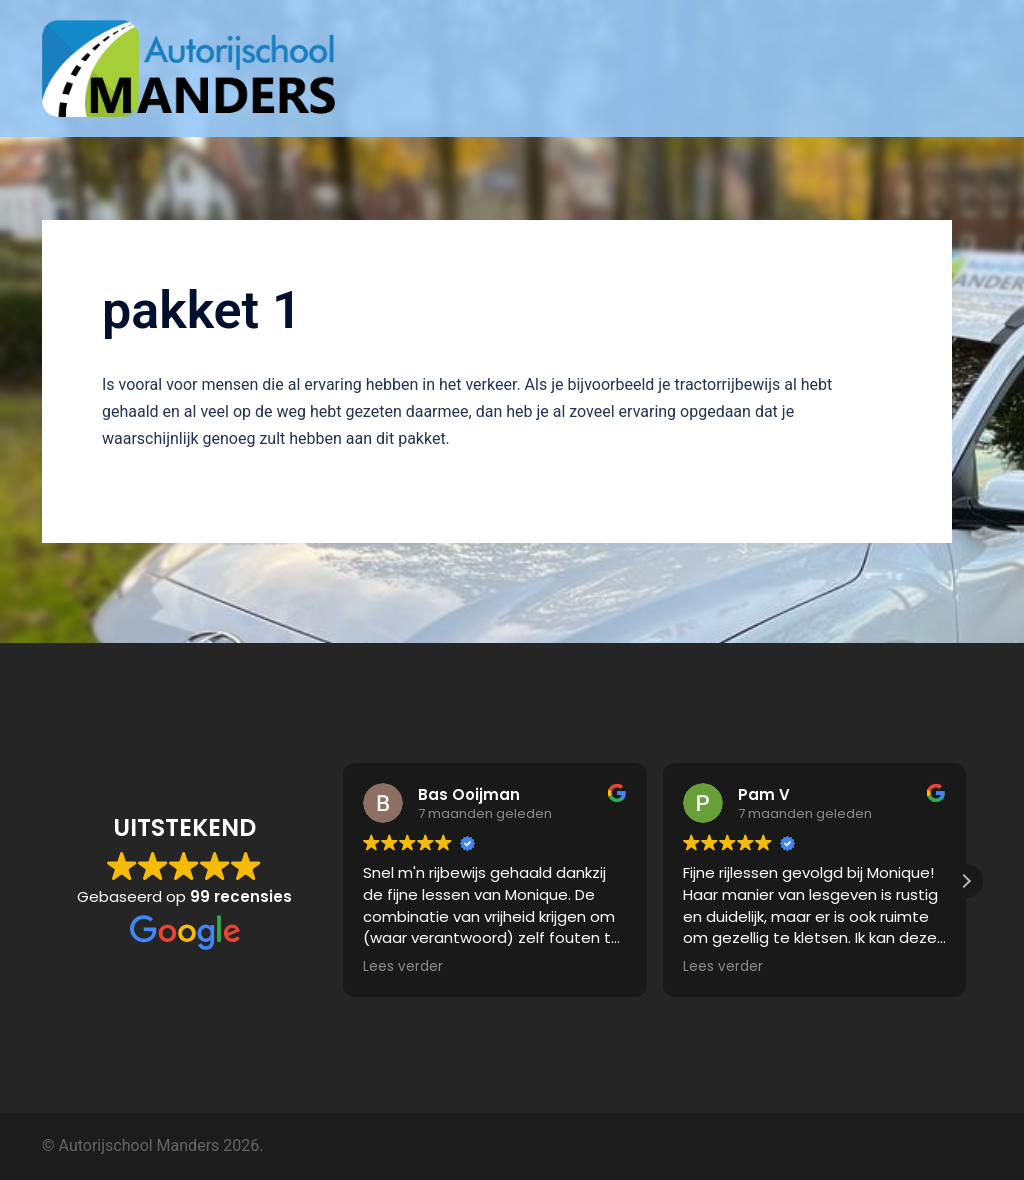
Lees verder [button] (403, 967)
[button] (966, 881)
